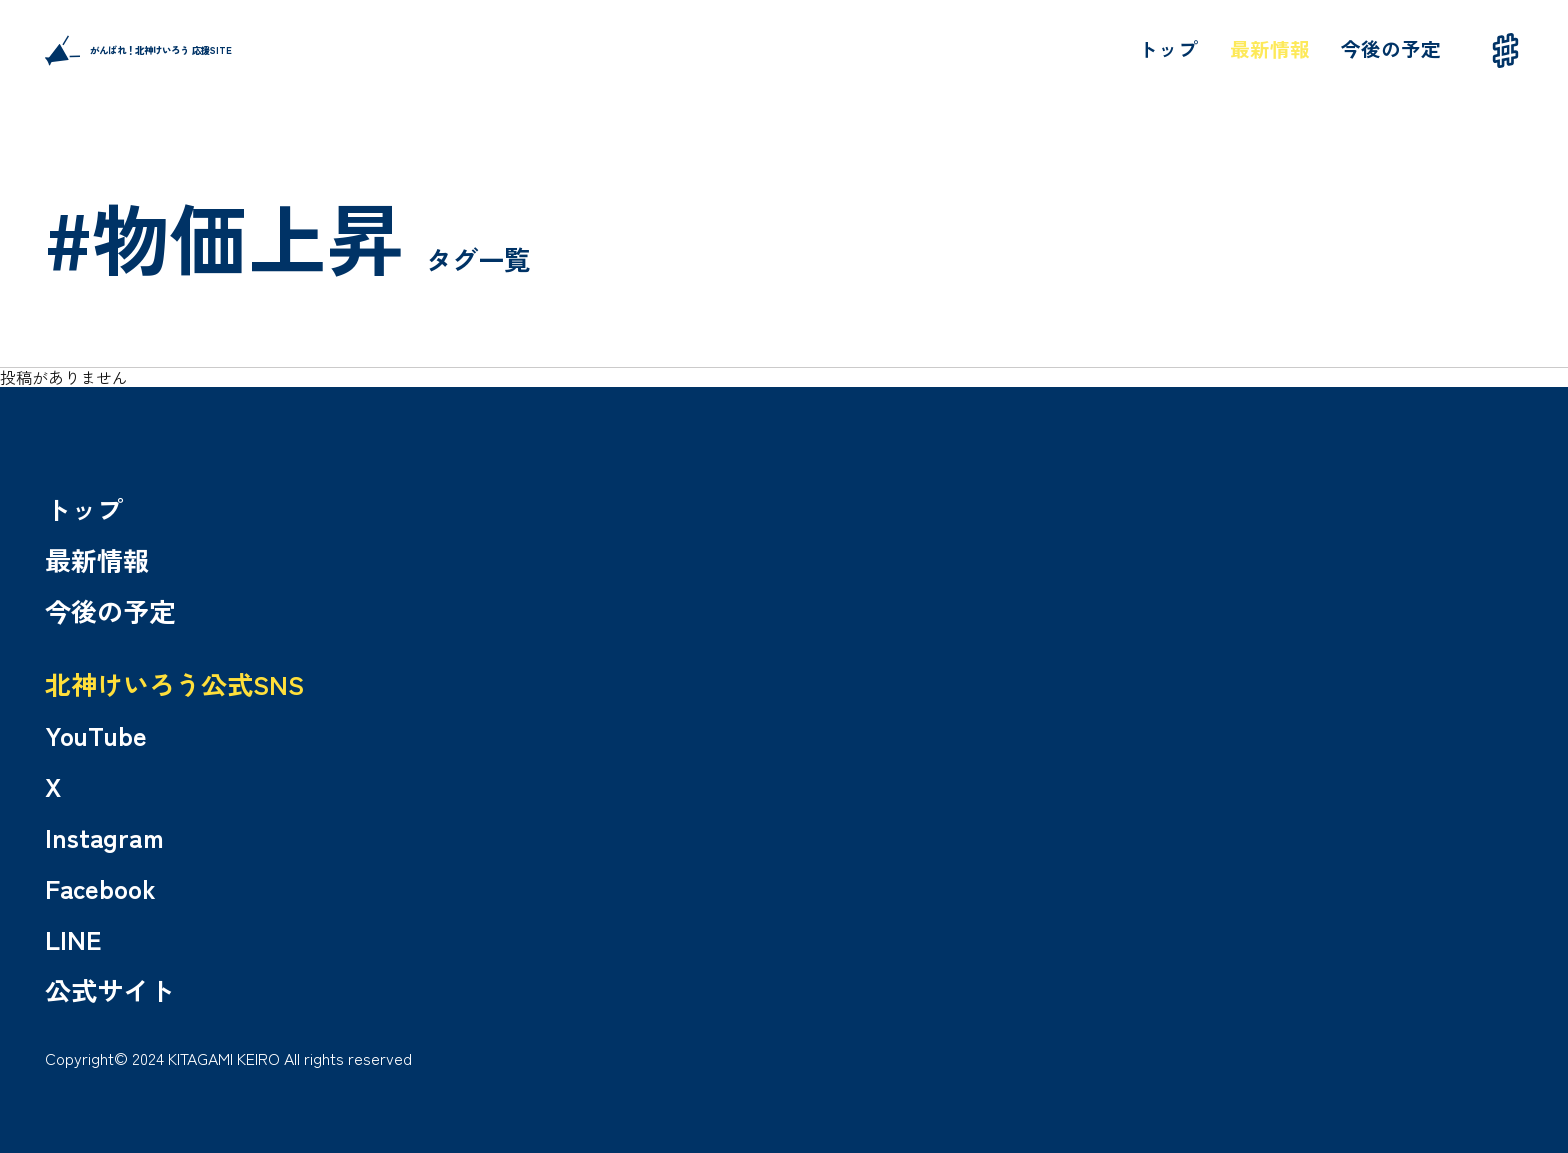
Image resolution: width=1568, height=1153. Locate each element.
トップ (1168, 48)
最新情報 (1270, 48)
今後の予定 (1391, 48)
